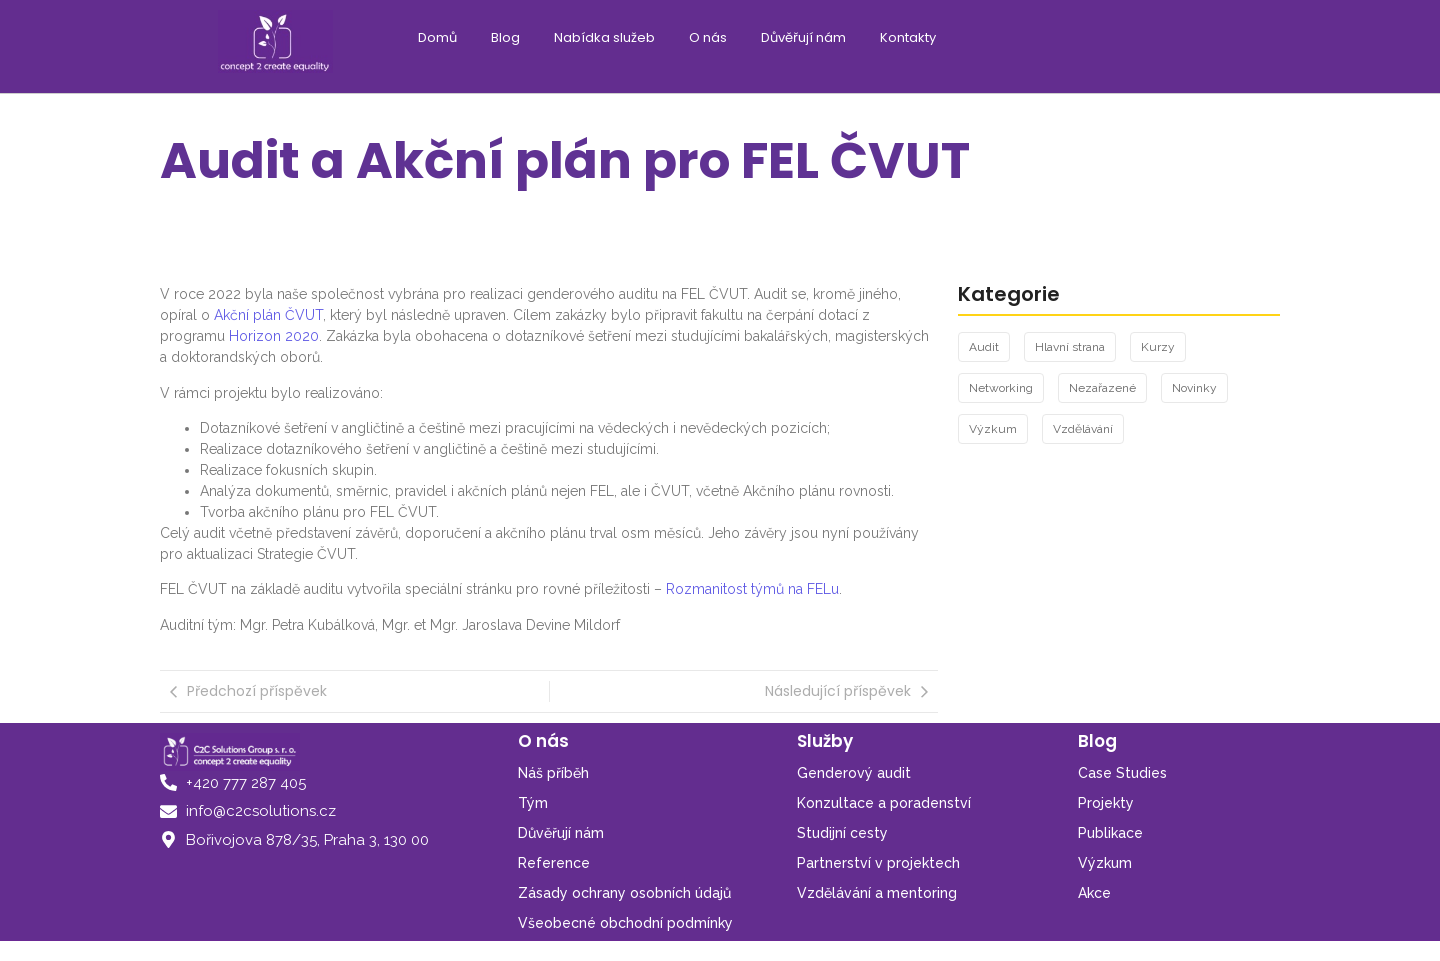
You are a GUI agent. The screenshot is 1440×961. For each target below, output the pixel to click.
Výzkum (1105, 863)
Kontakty (908, 37)
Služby (825, 741)
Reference (554, 863)
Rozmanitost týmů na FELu (752, 589)
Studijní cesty (842, 833)
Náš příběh (553, 773)
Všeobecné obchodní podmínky (625, 923)
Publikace (1110, 833)
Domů (437, 37)
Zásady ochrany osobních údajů (624, 893)
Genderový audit (854, 773)
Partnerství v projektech (878, 863)
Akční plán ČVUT (268, 315)
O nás (708, 37)
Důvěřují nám (803, 37)
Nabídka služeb (604, 37)
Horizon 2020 (274, 336)
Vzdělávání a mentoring (877, 893)
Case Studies (1122, 773)
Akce (1094, 893)
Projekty (1106, 803)
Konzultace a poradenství (884, 803)
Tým (533, 803)
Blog (505, 37)
